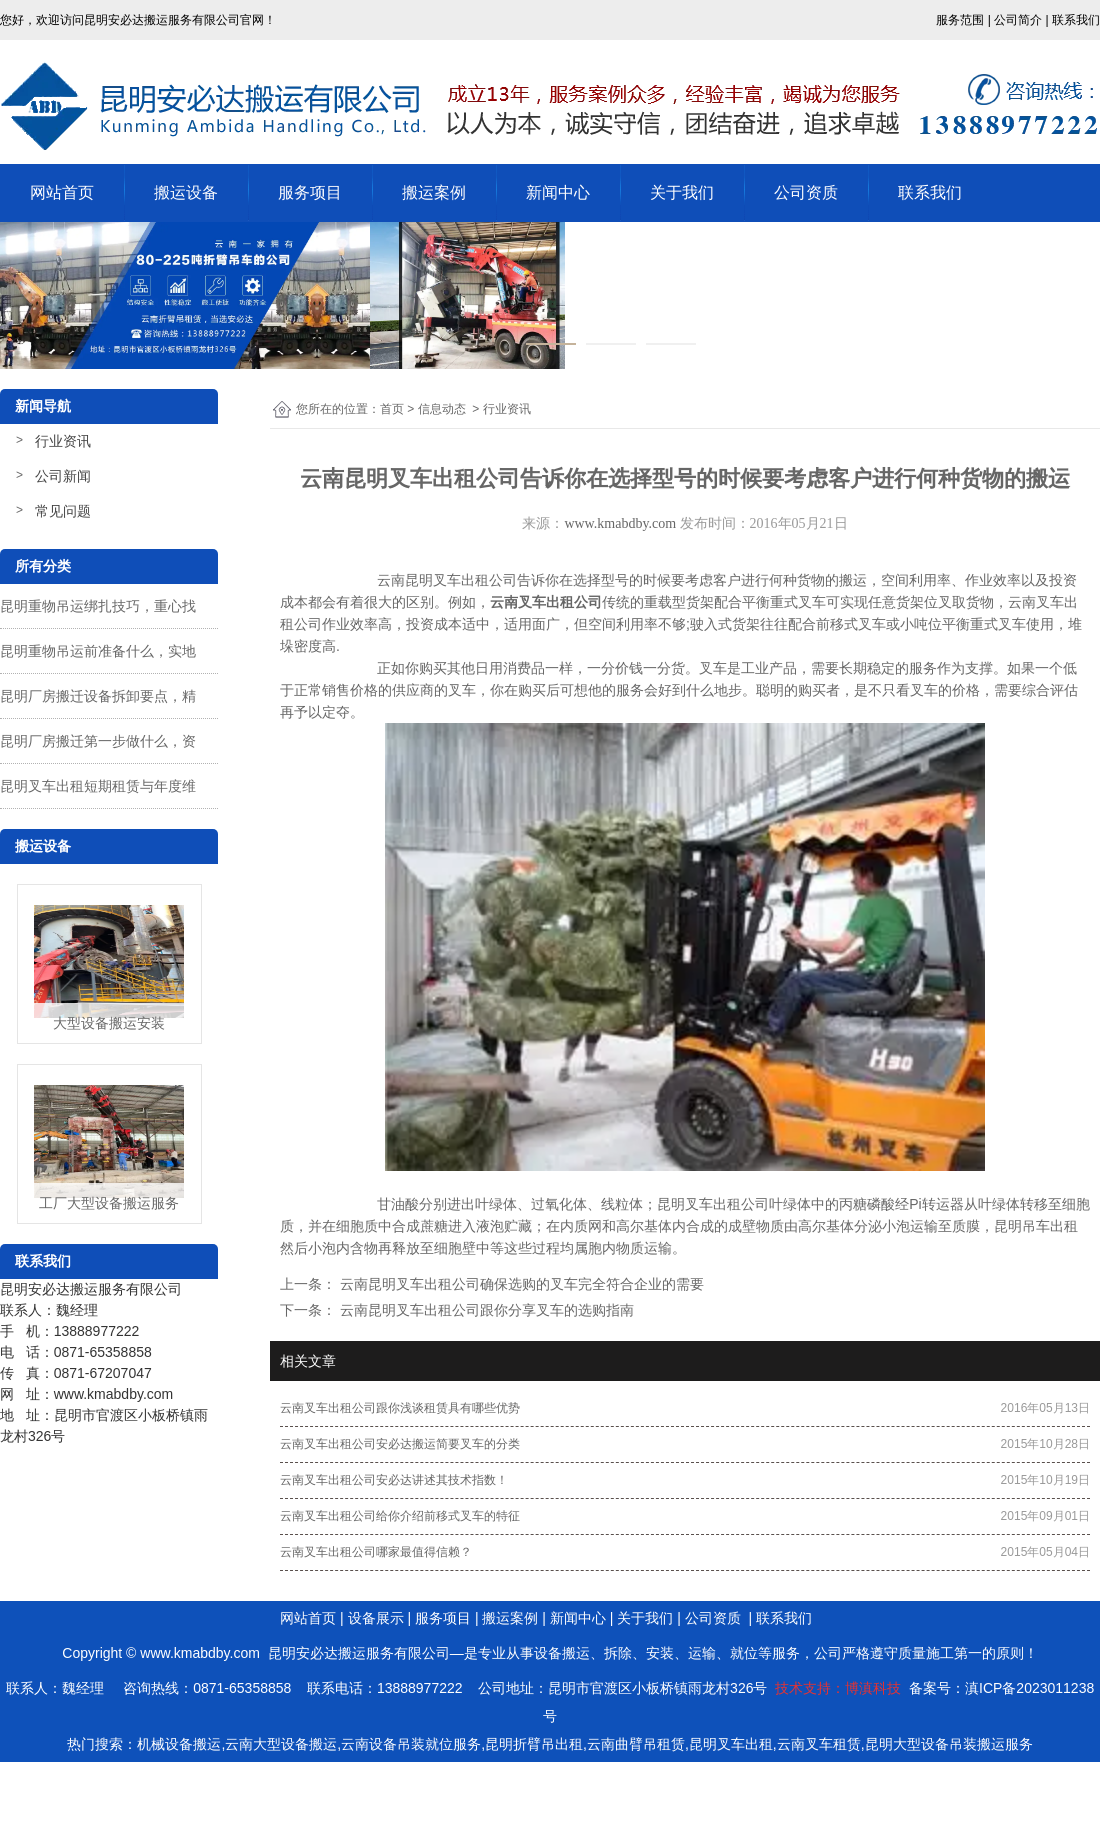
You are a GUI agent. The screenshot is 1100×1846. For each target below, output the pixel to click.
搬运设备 (186, 192)
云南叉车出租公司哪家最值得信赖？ (376, 1552)
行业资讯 (63, 441)
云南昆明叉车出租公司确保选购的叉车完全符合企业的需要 (520, 1284)
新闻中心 (558, 192)
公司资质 (806, 192)
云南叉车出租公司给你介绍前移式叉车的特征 (400, 1516)
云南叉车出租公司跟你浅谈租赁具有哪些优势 (400, 1408)
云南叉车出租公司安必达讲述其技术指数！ (394, 1480)
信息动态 (442, 409)
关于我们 (682, 192)
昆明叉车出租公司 (713, 1204)
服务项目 (310, 192)
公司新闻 (63, 476)
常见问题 (63, 511)
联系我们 (930, 192)
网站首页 (62, 192)
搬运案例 (434, 192)
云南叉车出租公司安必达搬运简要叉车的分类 (400, 1444)
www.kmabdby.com (620, 523)
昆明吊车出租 (1036, 1226)
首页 (392, 409)
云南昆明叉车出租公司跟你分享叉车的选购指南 (485, 1310)
